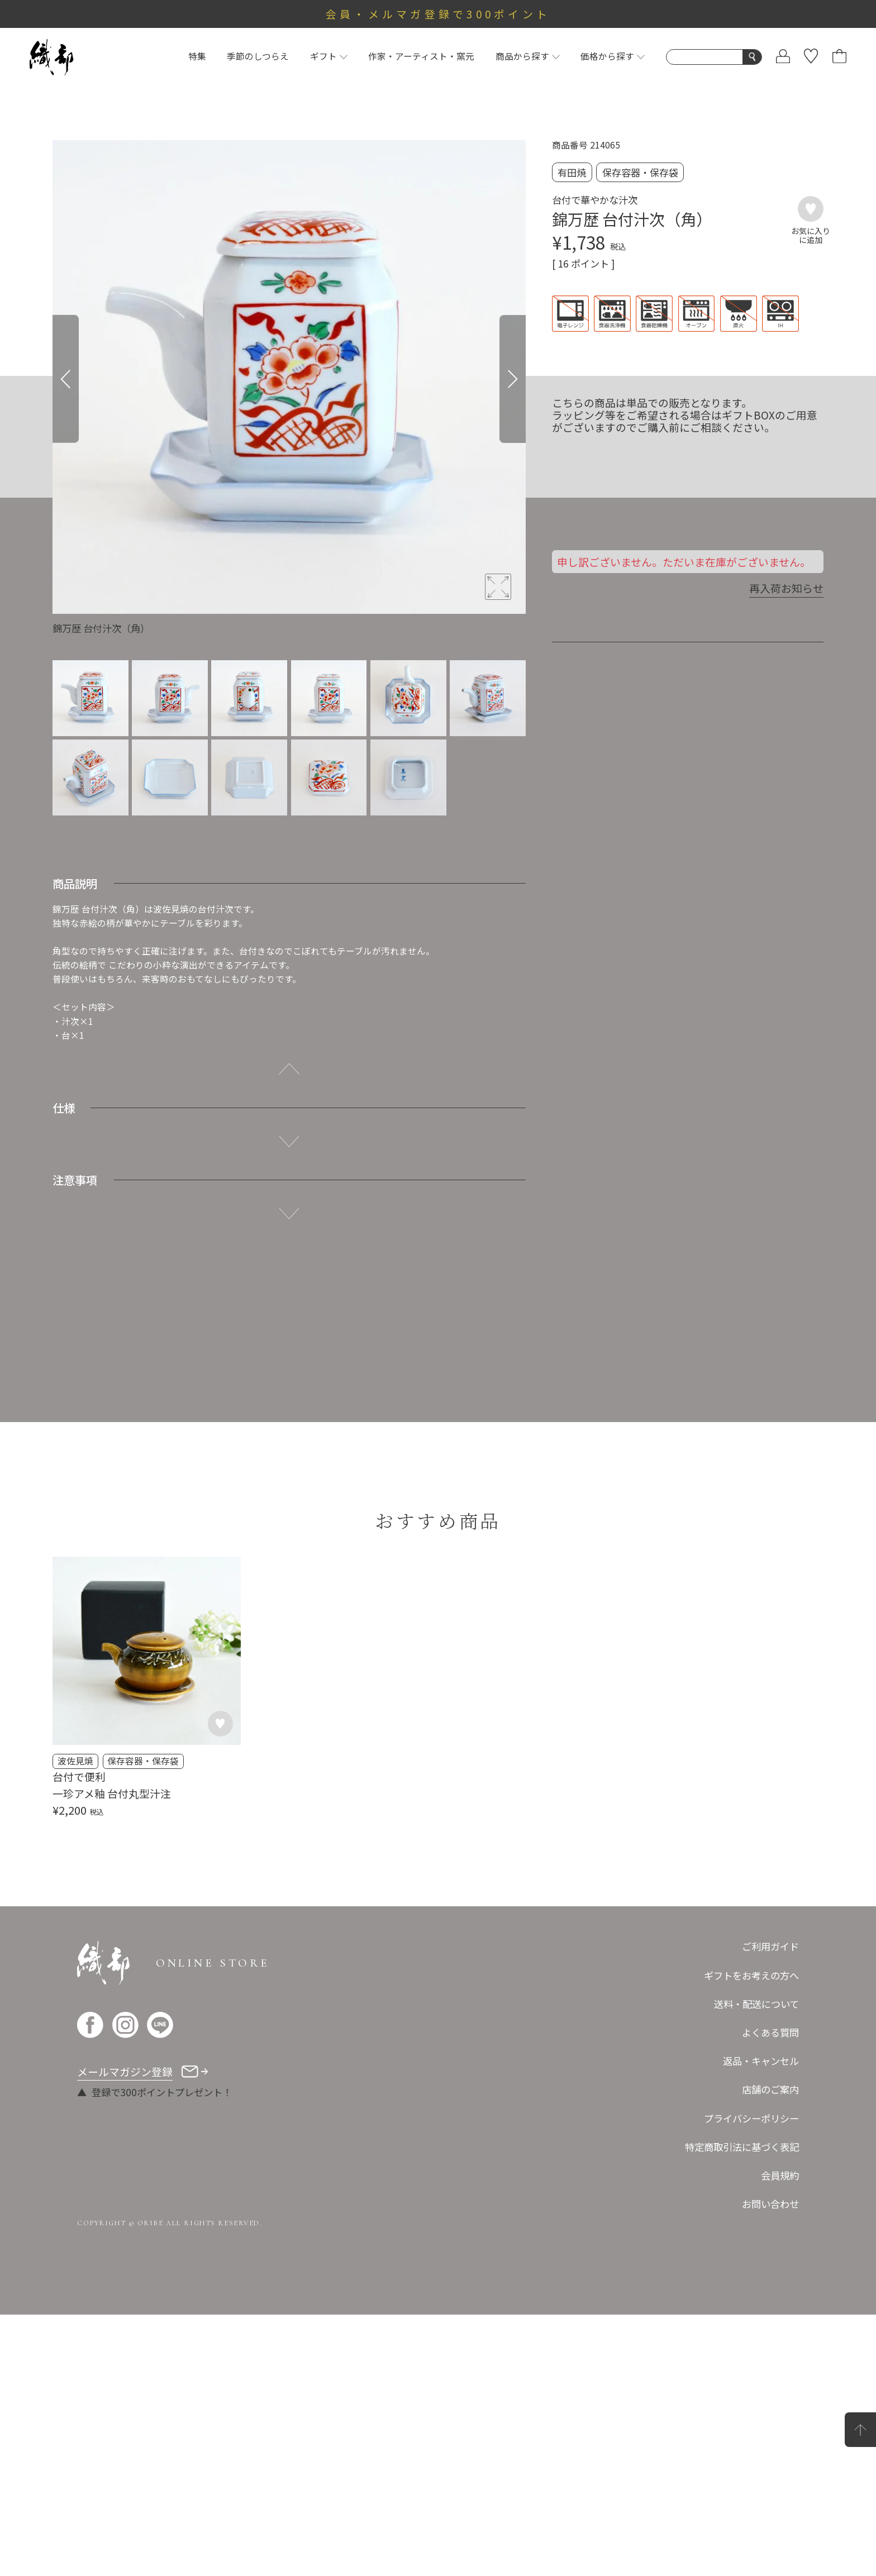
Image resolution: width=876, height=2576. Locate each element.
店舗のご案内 (770, 2089)
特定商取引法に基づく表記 (742, 2147)
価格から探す (612, 56)
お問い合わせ (770, 2204)
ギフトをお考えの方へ (751, 1975)
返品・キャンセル (761, 2061)
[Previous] (66, 379)
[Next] (512, 379)
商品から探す (528, 56)
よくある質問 (770, 2032)
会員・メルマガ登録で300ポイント (438, 13)
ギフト (328, 56)
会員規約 (780, 2175)
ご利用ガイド (770, 1946)
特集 (197, 56)
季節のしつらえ (258, 56)
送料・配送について (756, 2004)
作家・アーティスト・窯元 (421, 56)
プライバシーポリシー (751, 2118)
